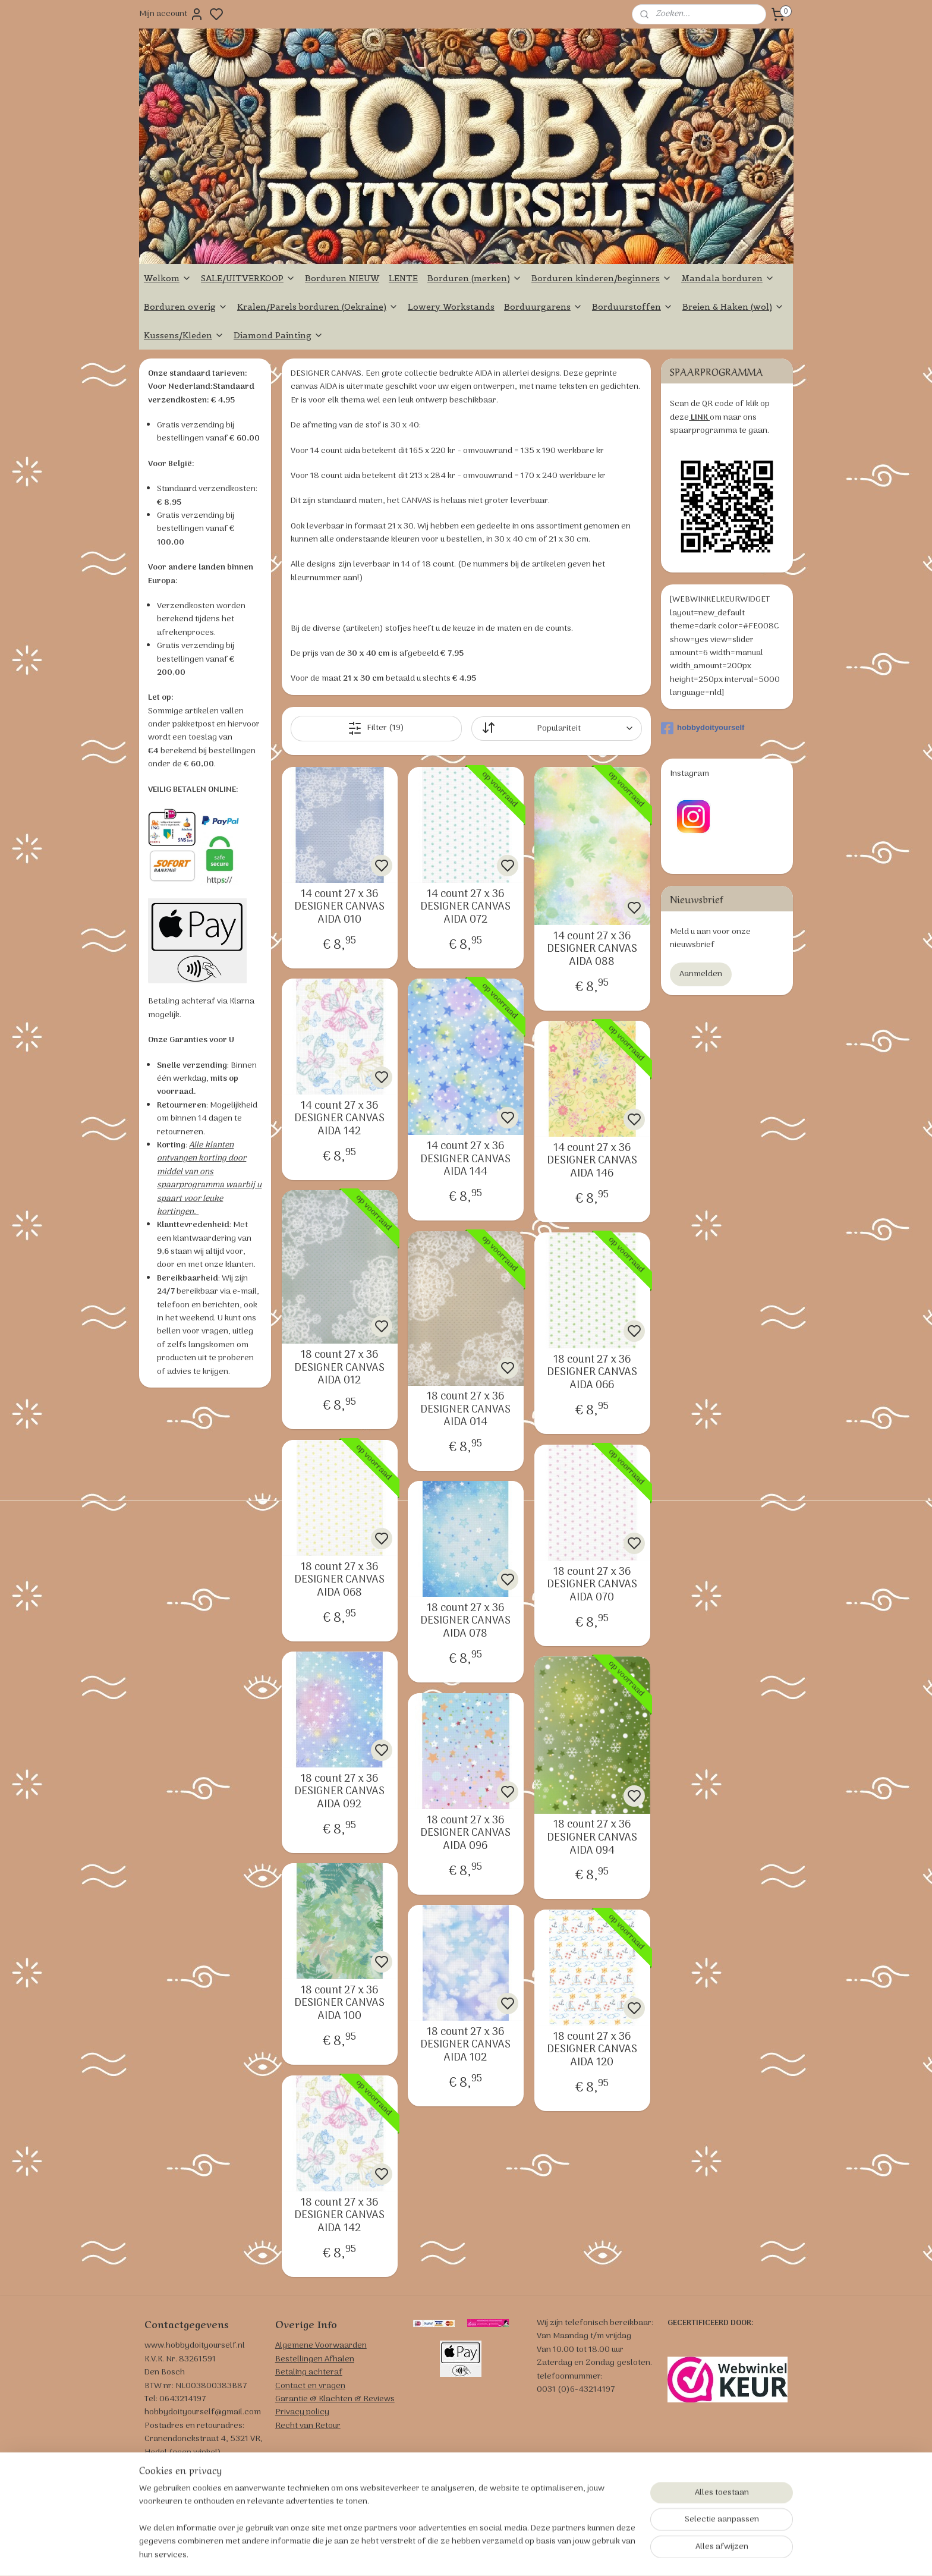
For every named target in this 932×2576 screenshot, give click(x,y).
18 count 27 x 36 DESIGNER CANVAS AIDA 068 (339, 1580)
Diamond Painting (278, 335)
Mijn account (171, 14)
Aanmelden (700, 974)
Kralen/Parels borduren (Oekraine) (317, 306)
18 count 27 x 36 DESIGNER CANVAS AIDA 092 (339, 1792)
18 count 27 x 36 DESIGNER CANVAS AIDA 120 (592, 2050)
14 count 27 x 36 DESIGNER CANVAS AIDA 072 (465, 907)
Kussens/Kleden (184, 335)
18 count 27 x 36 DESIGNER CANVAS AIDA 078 (465, 1621)
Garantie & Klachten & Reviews (335, 2399)
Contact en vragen (310, 2386)
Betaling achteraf (308, 2372)
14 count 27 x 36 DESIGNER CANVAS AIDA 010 (339, 907)
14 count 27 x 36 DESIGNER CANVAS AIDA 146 (592, 1161)
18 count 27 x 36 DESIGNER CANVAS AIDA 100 (339, 2003)
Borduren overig (186, 306)
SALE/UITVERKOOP (248, 278)
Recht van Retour (308, 2426)
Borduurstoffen (632, 306)
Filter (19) (376, 728)
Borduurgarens (543, 306)
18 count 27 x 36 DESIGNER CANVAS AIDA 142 (339, 2216)
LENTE (403, 278)
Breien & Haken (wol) (733, 306)
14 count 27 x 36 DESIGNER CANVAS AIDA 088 (592, 949)
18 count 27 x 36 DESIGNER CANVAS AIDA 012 (339, 1368)
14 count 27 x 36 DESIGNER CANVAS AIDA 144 (465, 1159)
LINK (699, 417)
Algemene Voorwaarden (321, 2345)
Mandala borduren (727, 278)
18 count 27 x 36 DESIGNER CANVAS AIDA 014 (465, 1410)
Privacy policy (302, 2412)
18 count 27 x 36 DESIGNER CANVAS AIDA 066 (592, 1373)
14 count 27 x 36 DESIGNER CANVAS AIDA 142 (339, 1119)
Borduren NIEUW (342, 278)
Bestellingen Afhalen (314, 2359)
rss (533, 2554)
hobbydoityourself (702, 728)
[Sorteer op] (556, 728)
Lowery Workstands (451, 306)
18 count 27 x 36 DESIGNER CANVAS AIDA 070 (592, 1585)
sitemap (514, 2554)
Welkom (167, 278)
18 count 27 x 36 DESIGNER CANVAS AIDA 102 (465, 2045)
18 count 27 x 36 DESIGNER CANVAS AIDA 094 (592, 1838)
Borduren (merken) (474, 278)
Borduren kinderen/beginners (601, 278)
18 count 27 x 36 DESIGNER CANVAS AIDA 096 (465, 1833)
